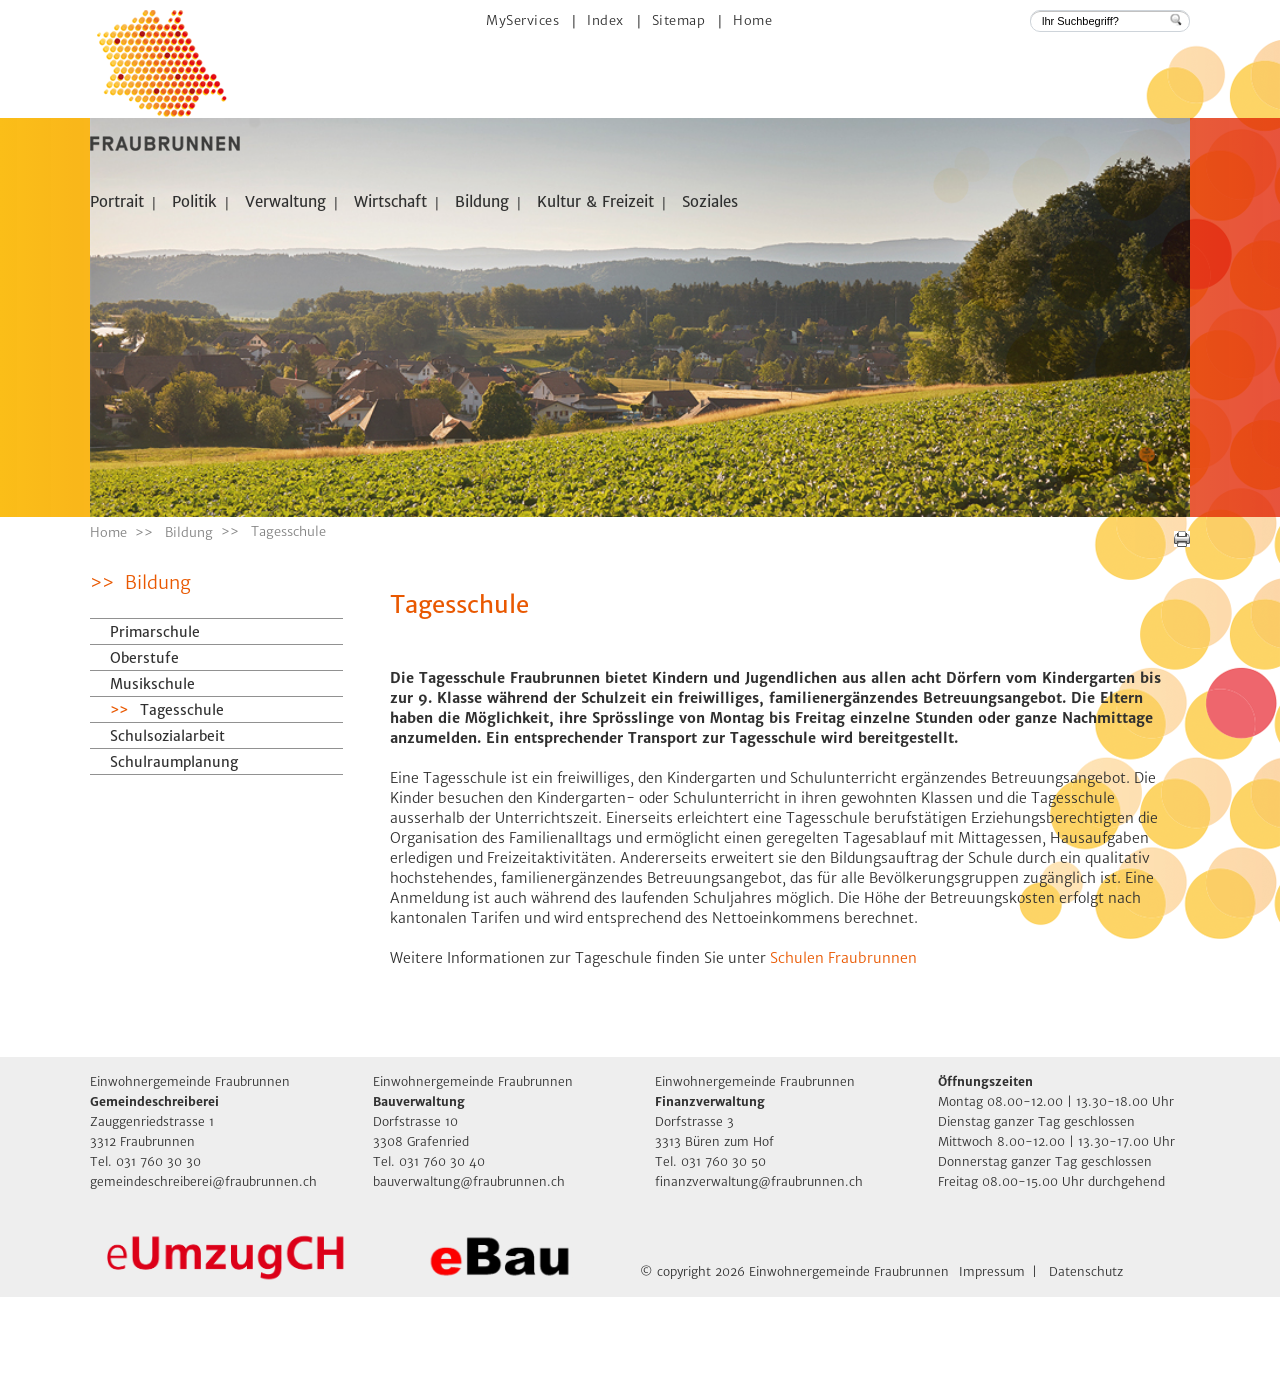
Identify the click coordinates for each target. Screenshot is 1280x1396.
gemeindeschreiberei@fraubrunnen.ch (203, 1280)
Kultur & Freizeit (595, 201)
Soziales (710, 201)
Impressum (992, 1370)
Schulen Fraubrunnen (843, 1057)
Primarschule (155, 731)
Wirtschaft (390, 201)
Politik (194, 201)
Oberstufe (144, 757)
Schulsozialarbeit (167, 835)
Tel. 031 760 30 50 (710, 1260)
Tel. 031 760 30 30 (145, 1260)
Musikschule (152, 783)
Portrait (117, 201)
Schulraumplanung (174, 861)
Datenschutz (1086, 1370)
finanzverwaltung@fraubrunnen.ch (759, 1280)
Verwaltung (285, 201)
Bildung (482, 201)
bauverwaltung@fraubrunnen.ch (469, 1280)
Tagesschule (227, 808)
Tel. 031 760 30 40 (429, 1260)
